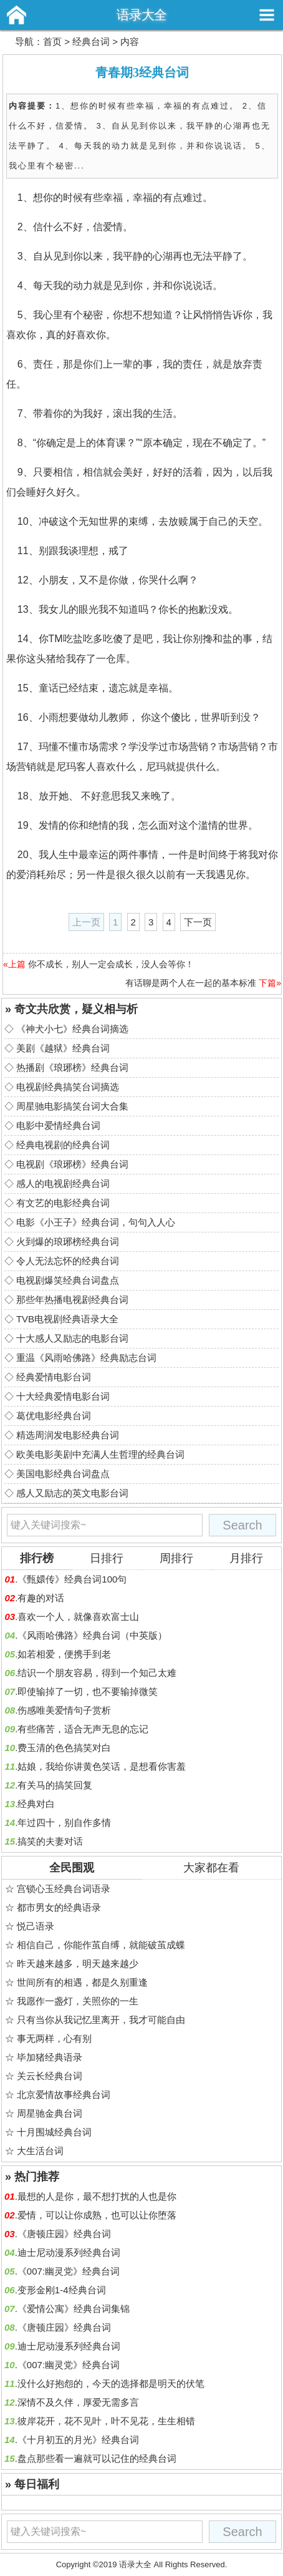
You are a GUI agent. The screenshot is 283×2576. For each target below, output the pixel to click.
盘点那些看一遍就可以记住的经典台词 (96, 2458)
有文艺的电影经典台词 (63, 1203)
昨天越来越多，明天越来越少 (77, 1963)
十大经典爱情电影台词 (63, 1396)
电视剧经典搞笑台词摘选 (67, 1086)
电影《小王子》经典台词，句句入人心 (95, 1222)
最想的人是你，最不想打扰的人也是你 (96, 2196)
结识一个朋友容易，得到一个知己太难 (96, 1672)
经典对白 (36, 1803)
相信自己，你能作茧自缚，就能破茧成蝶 (101, 1944)
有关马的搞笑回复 (54, 1785)
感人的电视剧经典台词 (63, 1183)
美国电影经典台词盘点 (63, 1473)
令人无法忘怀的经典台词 (67, 1261)
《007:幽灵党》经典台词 (68, 2271)
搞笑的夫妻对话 (50, 1841)
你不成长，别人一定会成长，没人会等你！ (111, 964)
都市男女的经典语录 (59, 1907)
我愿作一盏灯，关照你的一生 (77, 2001)
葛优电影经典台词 (53, 1415)
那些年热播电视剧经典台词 (72, 1299)
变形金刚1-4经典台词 (61, 2290)
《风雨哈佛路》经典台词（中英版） (92, 1635)
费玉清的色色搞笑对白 (64, 1747)
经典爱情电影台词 (53, 1377)
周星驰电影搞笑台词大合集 (72, 1106)
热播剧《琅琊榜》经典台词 (72, 1067)
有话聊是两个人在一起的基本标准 (190, 983)
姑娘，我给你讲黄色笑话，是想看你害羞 (101, 1766)
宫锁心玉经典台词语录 (63, 1888)
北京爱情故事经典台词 (63, 2094)
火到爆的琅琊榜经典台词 (67, 1241)
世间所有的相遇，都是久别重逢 (82, 1982)
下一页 (198, 922)
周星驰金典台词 (49, 2113)
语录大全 (141, 14)
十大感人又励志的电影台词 (72, 1338)
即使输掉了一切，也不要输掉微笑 (87, 1691)
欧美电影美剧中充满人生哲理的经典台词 (100, 1454)
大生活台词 (40, 2150)
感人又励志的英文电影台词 (72, 1493)
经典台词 (91, 41)
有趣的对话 (40, 1598)
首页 (52, 41)
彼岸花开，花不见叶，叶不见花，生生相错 (106, 2421)
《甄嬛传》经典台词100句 (72, 1579)
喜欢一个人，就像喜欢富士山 (78, 1616)
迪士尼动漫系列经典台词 (68, 2252)
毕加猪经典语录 (49, 2057)
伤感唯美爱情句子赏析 (64, 1710)
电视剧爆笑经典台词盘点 (67, 1280)
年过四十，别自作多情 (64, 1822)
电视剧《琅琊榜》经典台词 (72, 1164)
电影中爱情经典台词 (58, 1125)
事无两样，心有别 (54, 2038)
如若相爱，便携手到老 (64, 1654)
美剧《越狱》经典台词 (63, 1048)
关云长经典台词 (49, 2076)
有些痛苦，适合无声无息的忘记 (82, 1729)
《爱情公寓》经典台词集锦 (73, 2308)
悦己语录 (35, 1926)
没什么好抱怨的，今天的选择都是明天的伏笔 (110, 2383)
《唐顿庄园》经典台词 (64, 2233)
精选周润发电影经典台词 (67, 1435)
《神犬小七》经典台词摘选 (72, 1028)
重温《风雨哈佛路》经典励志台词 (86, 1357)
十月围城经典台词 (54, 2132)
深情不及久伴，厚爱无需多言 (78, 2402)
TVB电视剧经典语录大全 (67, 1319)
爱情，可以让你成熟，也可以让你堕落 (96, 2215)
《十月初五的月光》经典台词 (78, 2439)
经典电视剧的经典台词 (63, 1144)
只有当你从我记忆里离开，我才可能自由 (101, 2019)
